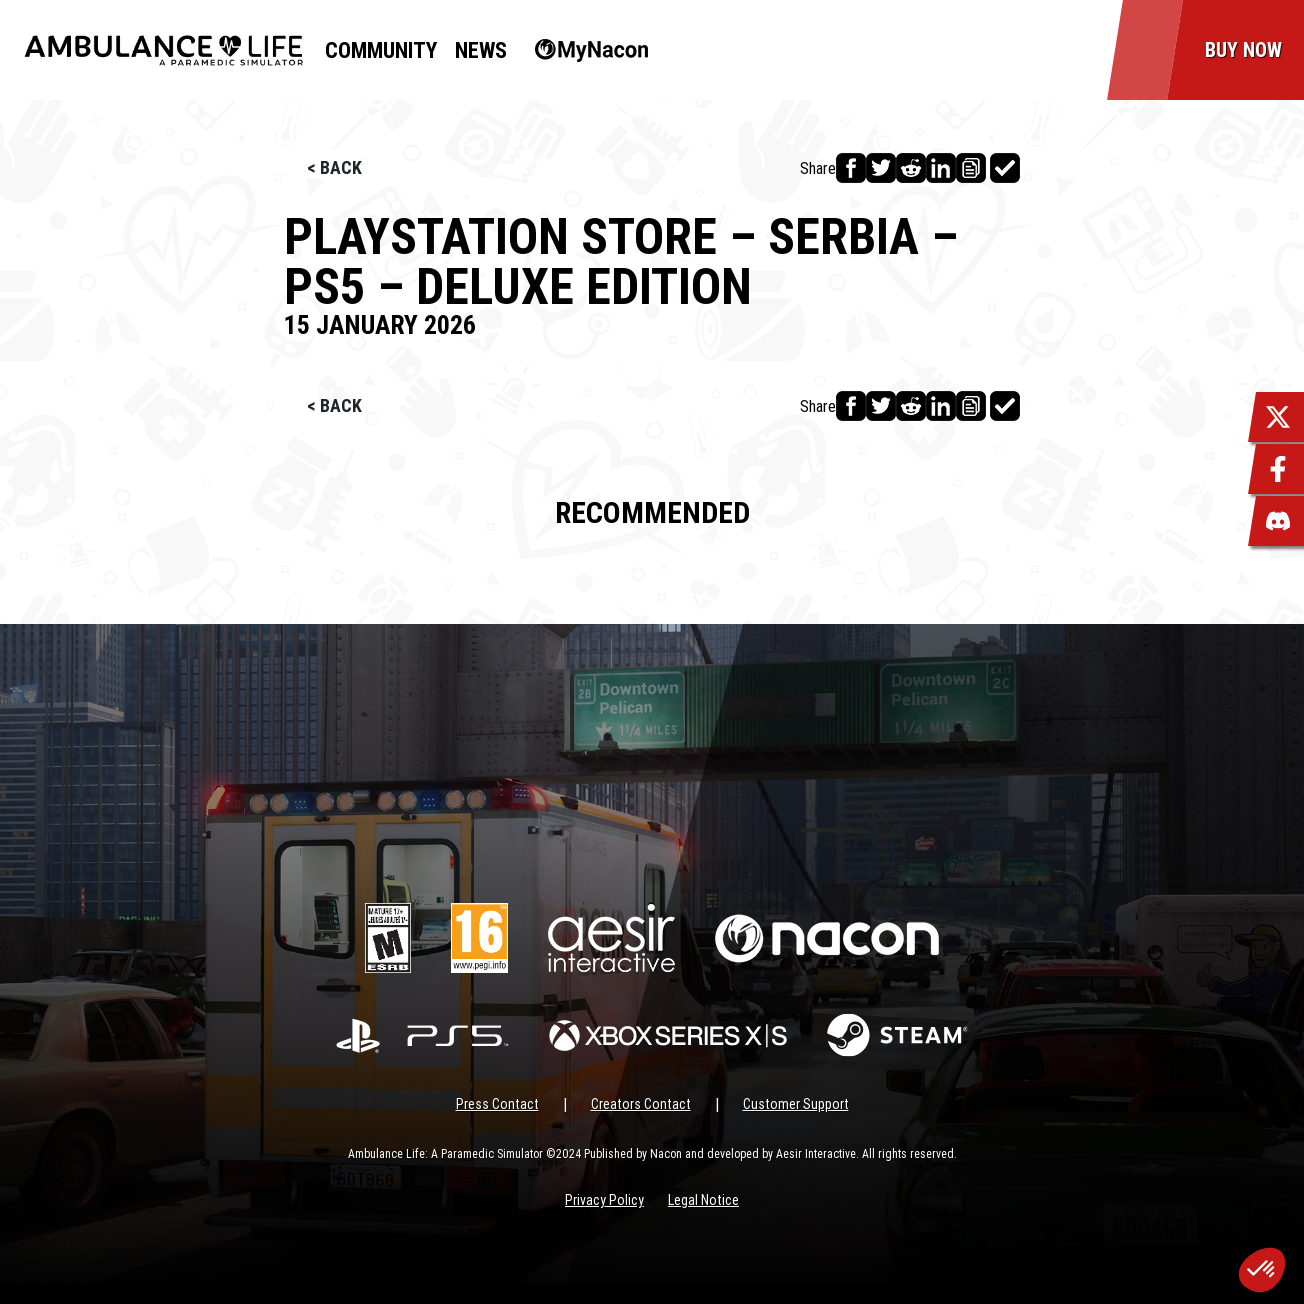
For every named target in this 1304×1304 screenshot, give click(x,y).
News (481, 50)
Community (381, 50)
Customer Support (796, 1104)
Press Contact (497, 1104)
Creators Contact (641, 1104)
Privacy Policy (604, 1200)
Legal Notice (703, 1200)
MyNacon (581, 50)
